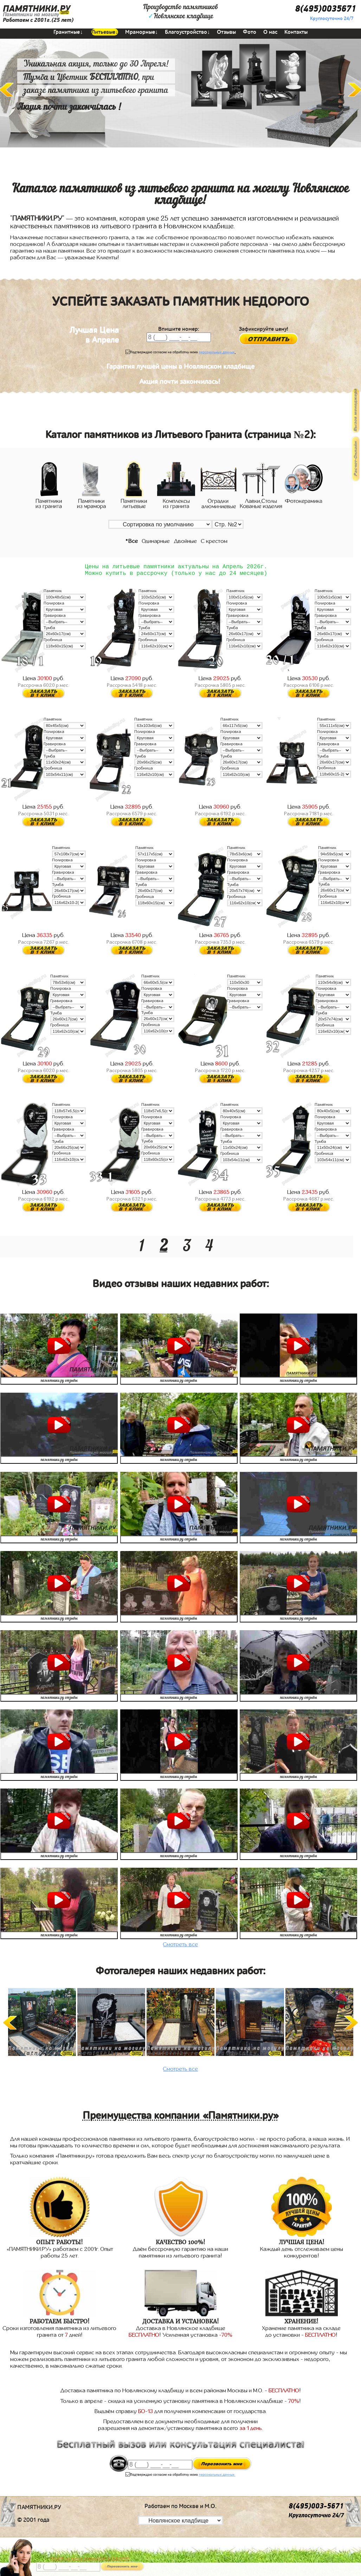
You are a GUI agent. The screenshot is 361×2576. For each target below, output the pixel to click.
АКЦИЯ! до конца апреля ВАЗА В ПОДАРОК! (90, 2558)
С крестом (214, 541)
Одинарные (156, 541)
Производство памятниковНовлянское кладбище (180, 12)
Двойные (185, 541)
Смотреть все (180, 1946)
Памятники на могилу (31, 14)
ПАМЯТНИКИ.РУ (36, 9)
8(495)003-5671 (316, 2508)
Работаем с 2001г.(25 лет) (38, 20)
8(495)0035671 (325, 9)
